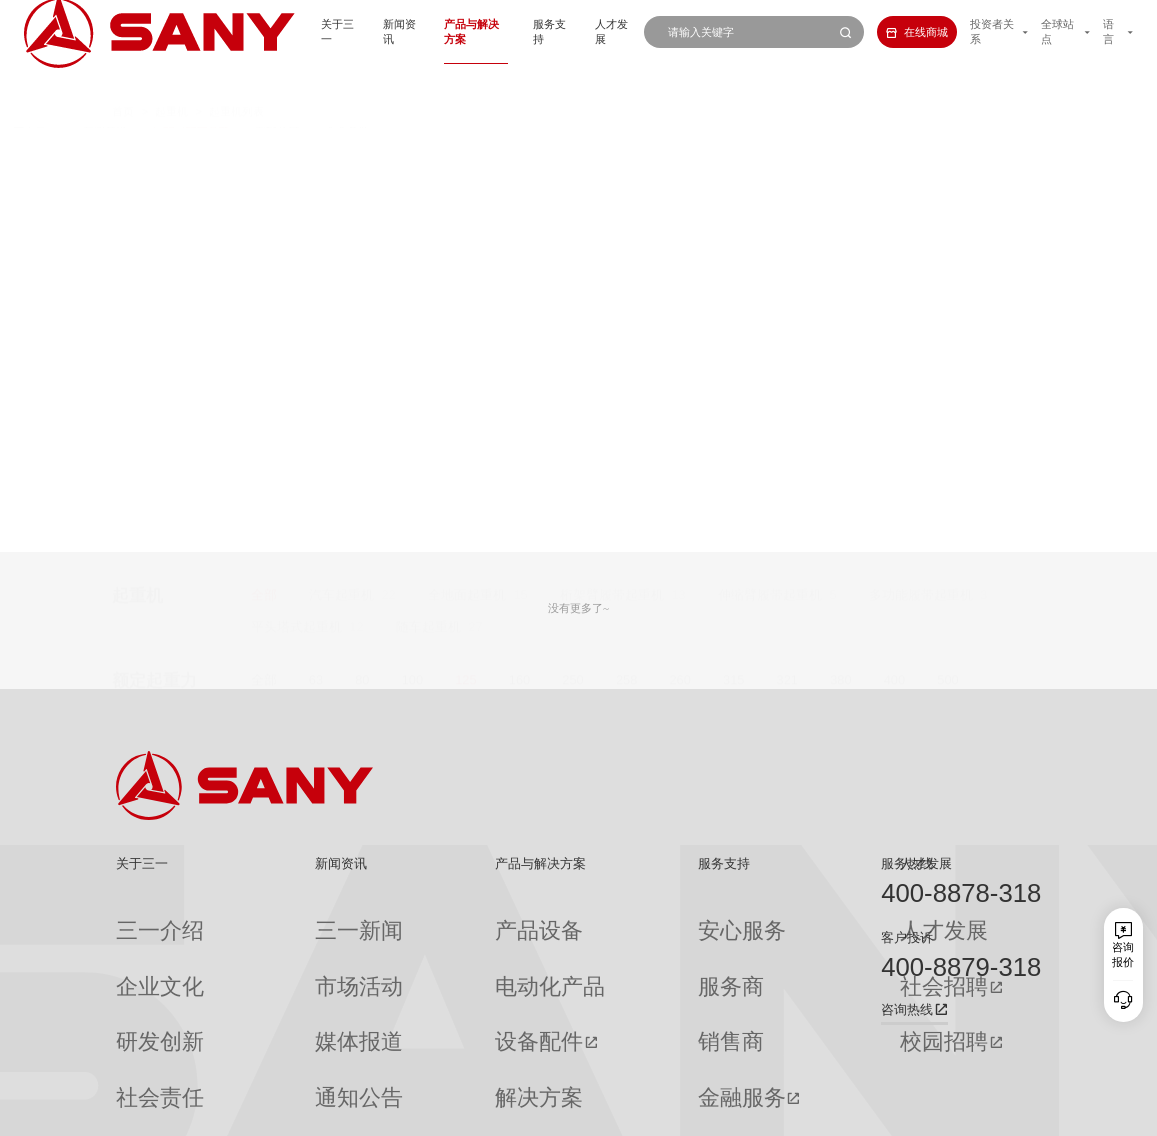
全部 (264, 147)
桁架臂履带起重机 (612, 147)
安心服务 (610, 918)
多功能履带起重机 (921, 147)
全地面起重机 (467, 147)
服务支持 (503, 32)
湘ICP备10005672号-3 (321, 1111)
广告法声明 (1016, 1111)
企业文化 (138, 947)
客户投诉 (907, 937)
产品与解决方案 (416, 32)
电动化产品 (431, 947)
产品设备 (426, 918)
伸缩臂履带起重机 (770, 147)
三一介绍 (138, 918)
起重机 (171, 80)
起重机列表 (236, 80)
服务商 (604, 947)
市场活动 (282, 947)
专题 (271, 1063)
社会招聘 (757, 947)
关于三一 (261, 32)
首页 (123, 80)
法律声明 (958, 1111)
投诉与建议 (615, 1063)
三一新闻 (282, 918)
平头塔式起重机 (296, 179)
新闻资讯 (331, 32)
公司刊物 (138, 1063)
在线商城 (890, 32)
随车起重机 (428, 179)
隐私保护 (904, 1111)
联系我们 (850, 1111)
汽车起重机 (341, 147)
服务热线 (907, 863)
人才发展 (573, 32)
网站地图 (797, 1111)
